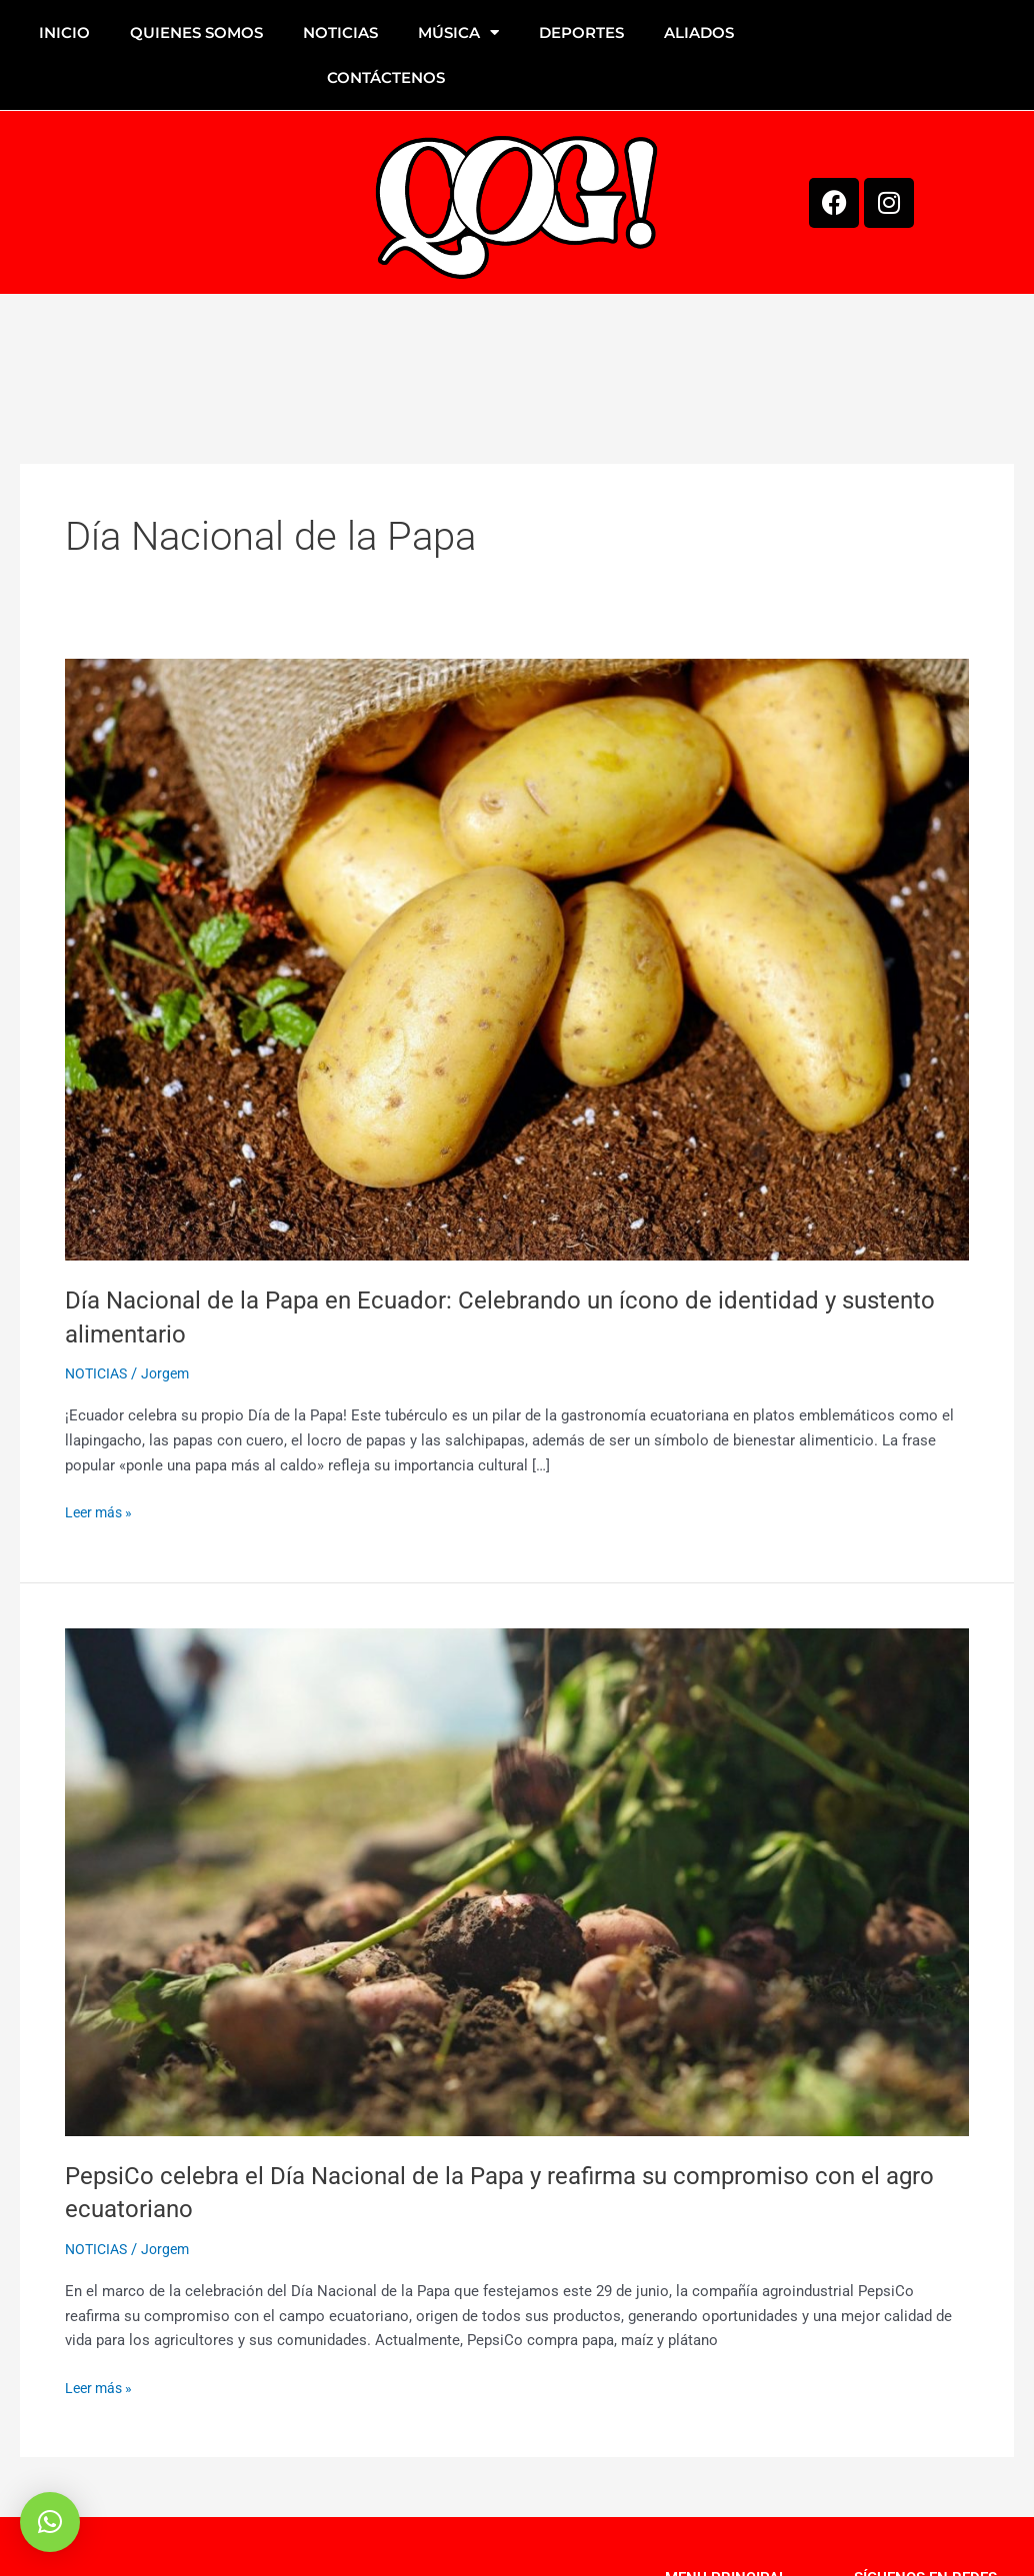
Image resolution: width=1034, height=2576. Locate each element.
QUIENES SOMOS (196, 32)
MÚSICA (458, 32)
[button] (50, 2522)
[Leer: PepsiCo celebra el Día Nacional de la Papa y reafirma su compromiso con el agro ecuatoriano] (517, 1881)
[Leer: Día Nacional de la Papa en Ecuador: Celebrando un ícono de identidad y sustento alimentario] (517, 959)
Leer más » (101, 1510)
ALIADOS (699, 32)
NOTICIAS (340, 32)
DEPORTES (581, 32)
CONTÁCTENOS (386, 77)
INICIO (64, 32)
